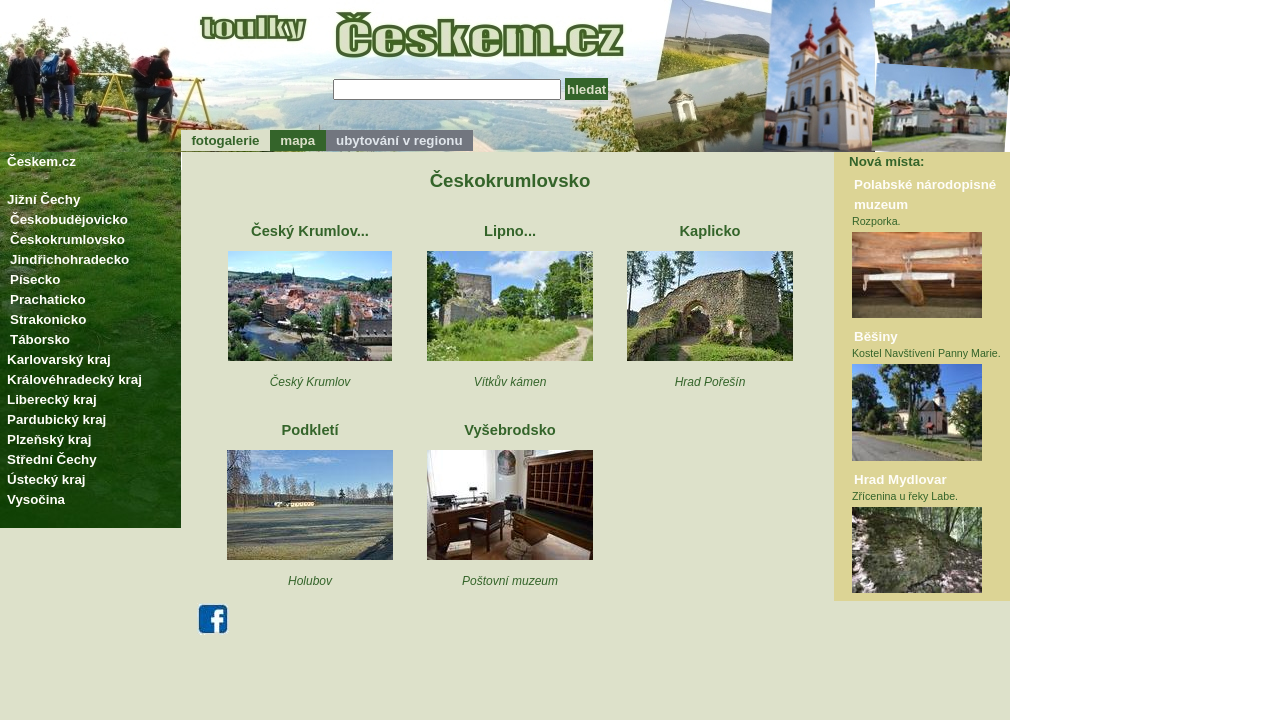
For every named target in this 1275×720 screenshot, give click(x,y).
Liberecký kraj (52, 399)
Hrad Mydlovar (900, 479)
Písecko (35, 279)
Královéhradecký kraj (74, 379)
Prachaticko (48, 299)
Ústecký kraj (46, 479)
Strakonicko (48, 319)
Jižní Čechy (43, 199)
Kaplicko (709, 231)
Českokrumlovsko (67, 239)
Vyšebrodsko (510, 430)
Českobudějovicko (69, 219)
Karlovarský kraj (59, 359)
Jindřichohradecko (69, 259)
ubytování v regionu (399, 140)
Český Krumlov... (310, 231)
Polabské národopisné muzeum (925, 194)
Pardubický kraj (56, 419)
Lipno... (510, 231)
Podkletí (309, 430)
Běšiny (876, 336)
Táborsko (40, 339)
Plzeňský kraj (49, 439)
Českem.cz (41, 161)
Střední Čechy (52, 459)
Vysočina (36, 499)
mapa (298, 140)
